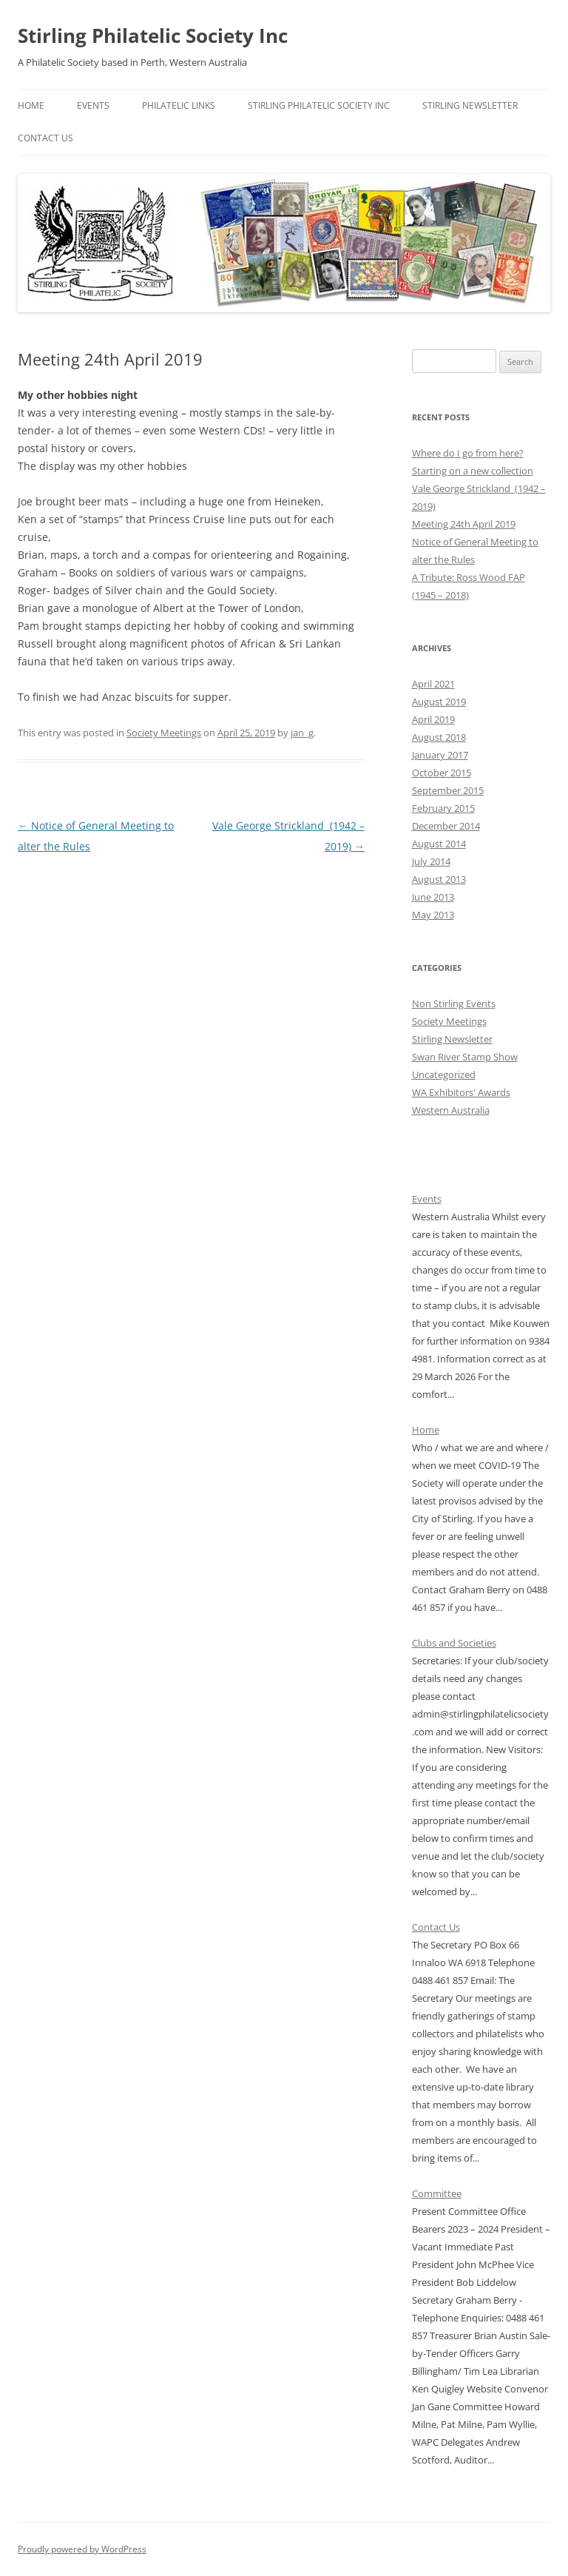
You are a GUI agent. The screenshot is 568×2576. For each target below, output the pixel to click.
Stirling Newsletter (470, 105)
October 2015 (441, 772)
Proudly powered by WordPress (82, 2549)
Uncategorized (444, 1074)
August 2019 (439, 701)
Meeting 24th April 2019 (463, 524)
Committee (437, 2193)
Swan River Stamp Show (465, 1056)
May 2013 (433, 914)
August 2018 (439, 737)
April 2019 (433, 719)
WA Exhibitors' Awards (461, 1092)
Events (93, 105)
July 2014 (431, 861)
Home (31, 105)
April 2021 (433, 683)
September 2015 (448, 790)
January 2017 (440, 754)
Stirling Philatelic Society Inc (153, 35)
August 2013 (439, 879)
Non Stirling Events (454, 1003)
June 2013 (433, 897)
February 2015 (443, 808)
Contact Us (45, 138)
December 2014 (446, 826)
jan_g (302, 732)
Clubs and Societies (454, 1642)
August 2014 (439, 843)
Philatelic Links (178, 105)
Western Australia (451, 1110)
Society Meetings (163, 732)
